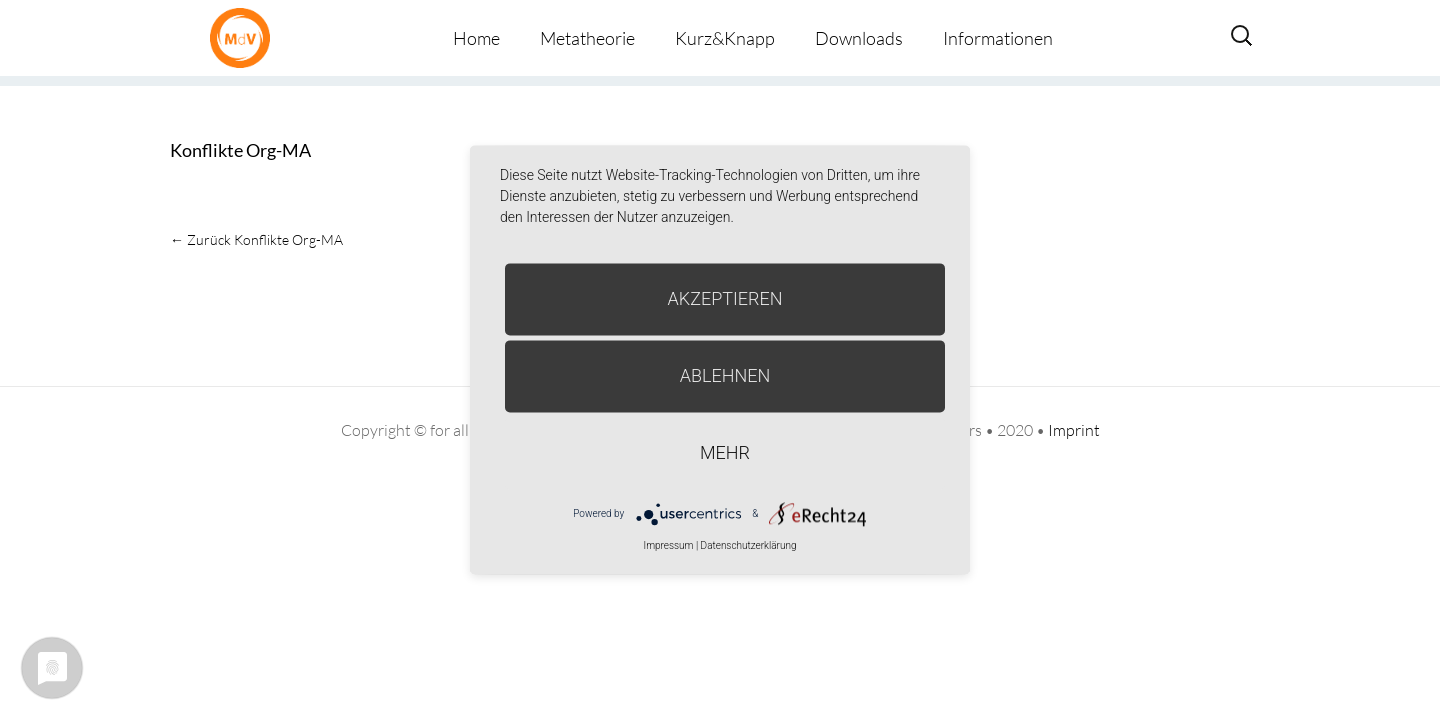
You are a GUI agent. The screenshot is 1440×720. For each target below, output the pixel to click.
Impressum (668, 545)
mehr (725, 452)
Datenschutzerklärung (749, 545)
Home (476, 38)
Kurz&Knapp (725, 38)
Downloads (859, 38)
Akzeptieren (725, 298)
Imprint (1074, 430)
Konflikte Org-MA (240, 150)
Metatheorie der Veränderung (245, 37)
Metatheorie (587, 38)
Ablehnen (725, 375)
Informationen (998, 38)
